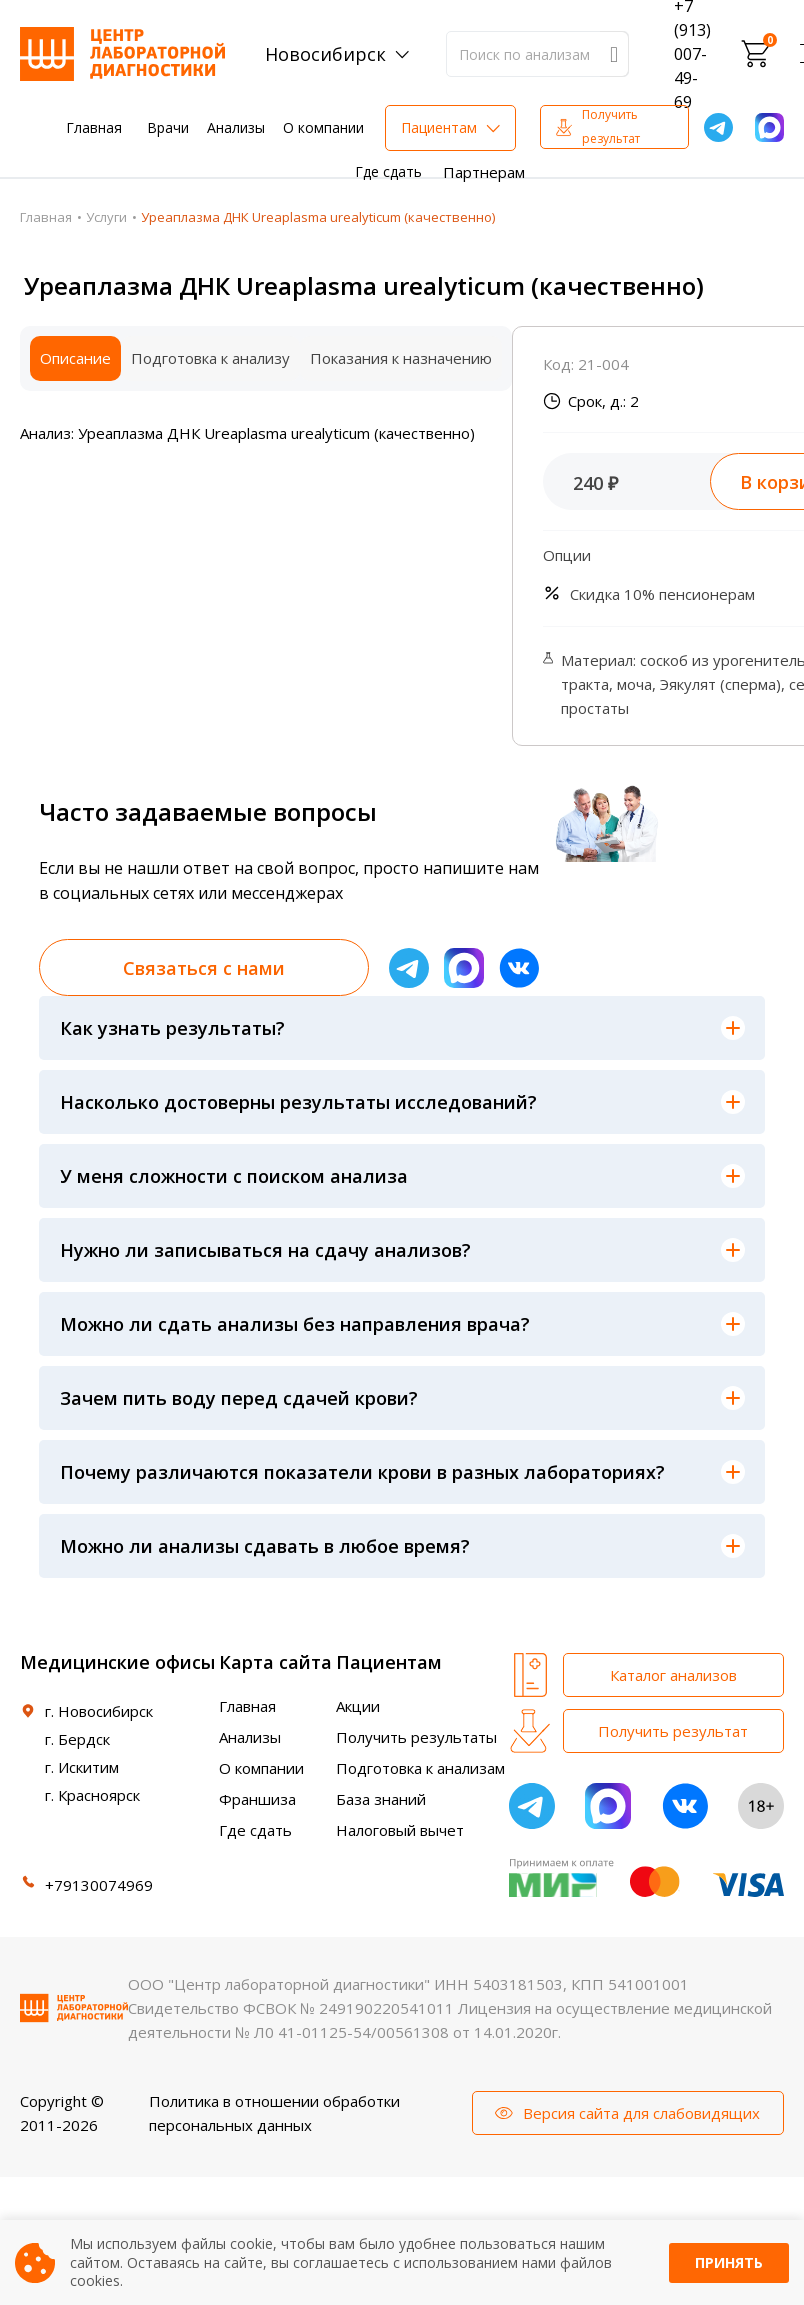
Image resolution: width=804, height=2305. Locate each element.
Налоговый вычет (400, 1830)
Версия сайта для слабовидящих (641, 2113)
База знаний (381, 1799)
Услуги (106, 217)
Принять (729, 2262)
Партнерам (484, 172)
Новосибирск (325, 54)
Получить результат (611, 126)
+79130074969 (99, 1885)
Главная (94, 127)
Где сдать (388, 171)
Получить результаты (416, 1737)
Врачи (168, 127)
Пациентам (439, 127)
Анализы (236, 127)
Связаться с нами (204, 968)
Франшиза (257, 1799)
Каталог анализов (673, 1675)
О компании (323, 127)
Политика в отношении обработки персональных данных (274, 2113)
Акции (358, 1706)
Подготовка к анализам (420, 1768)
